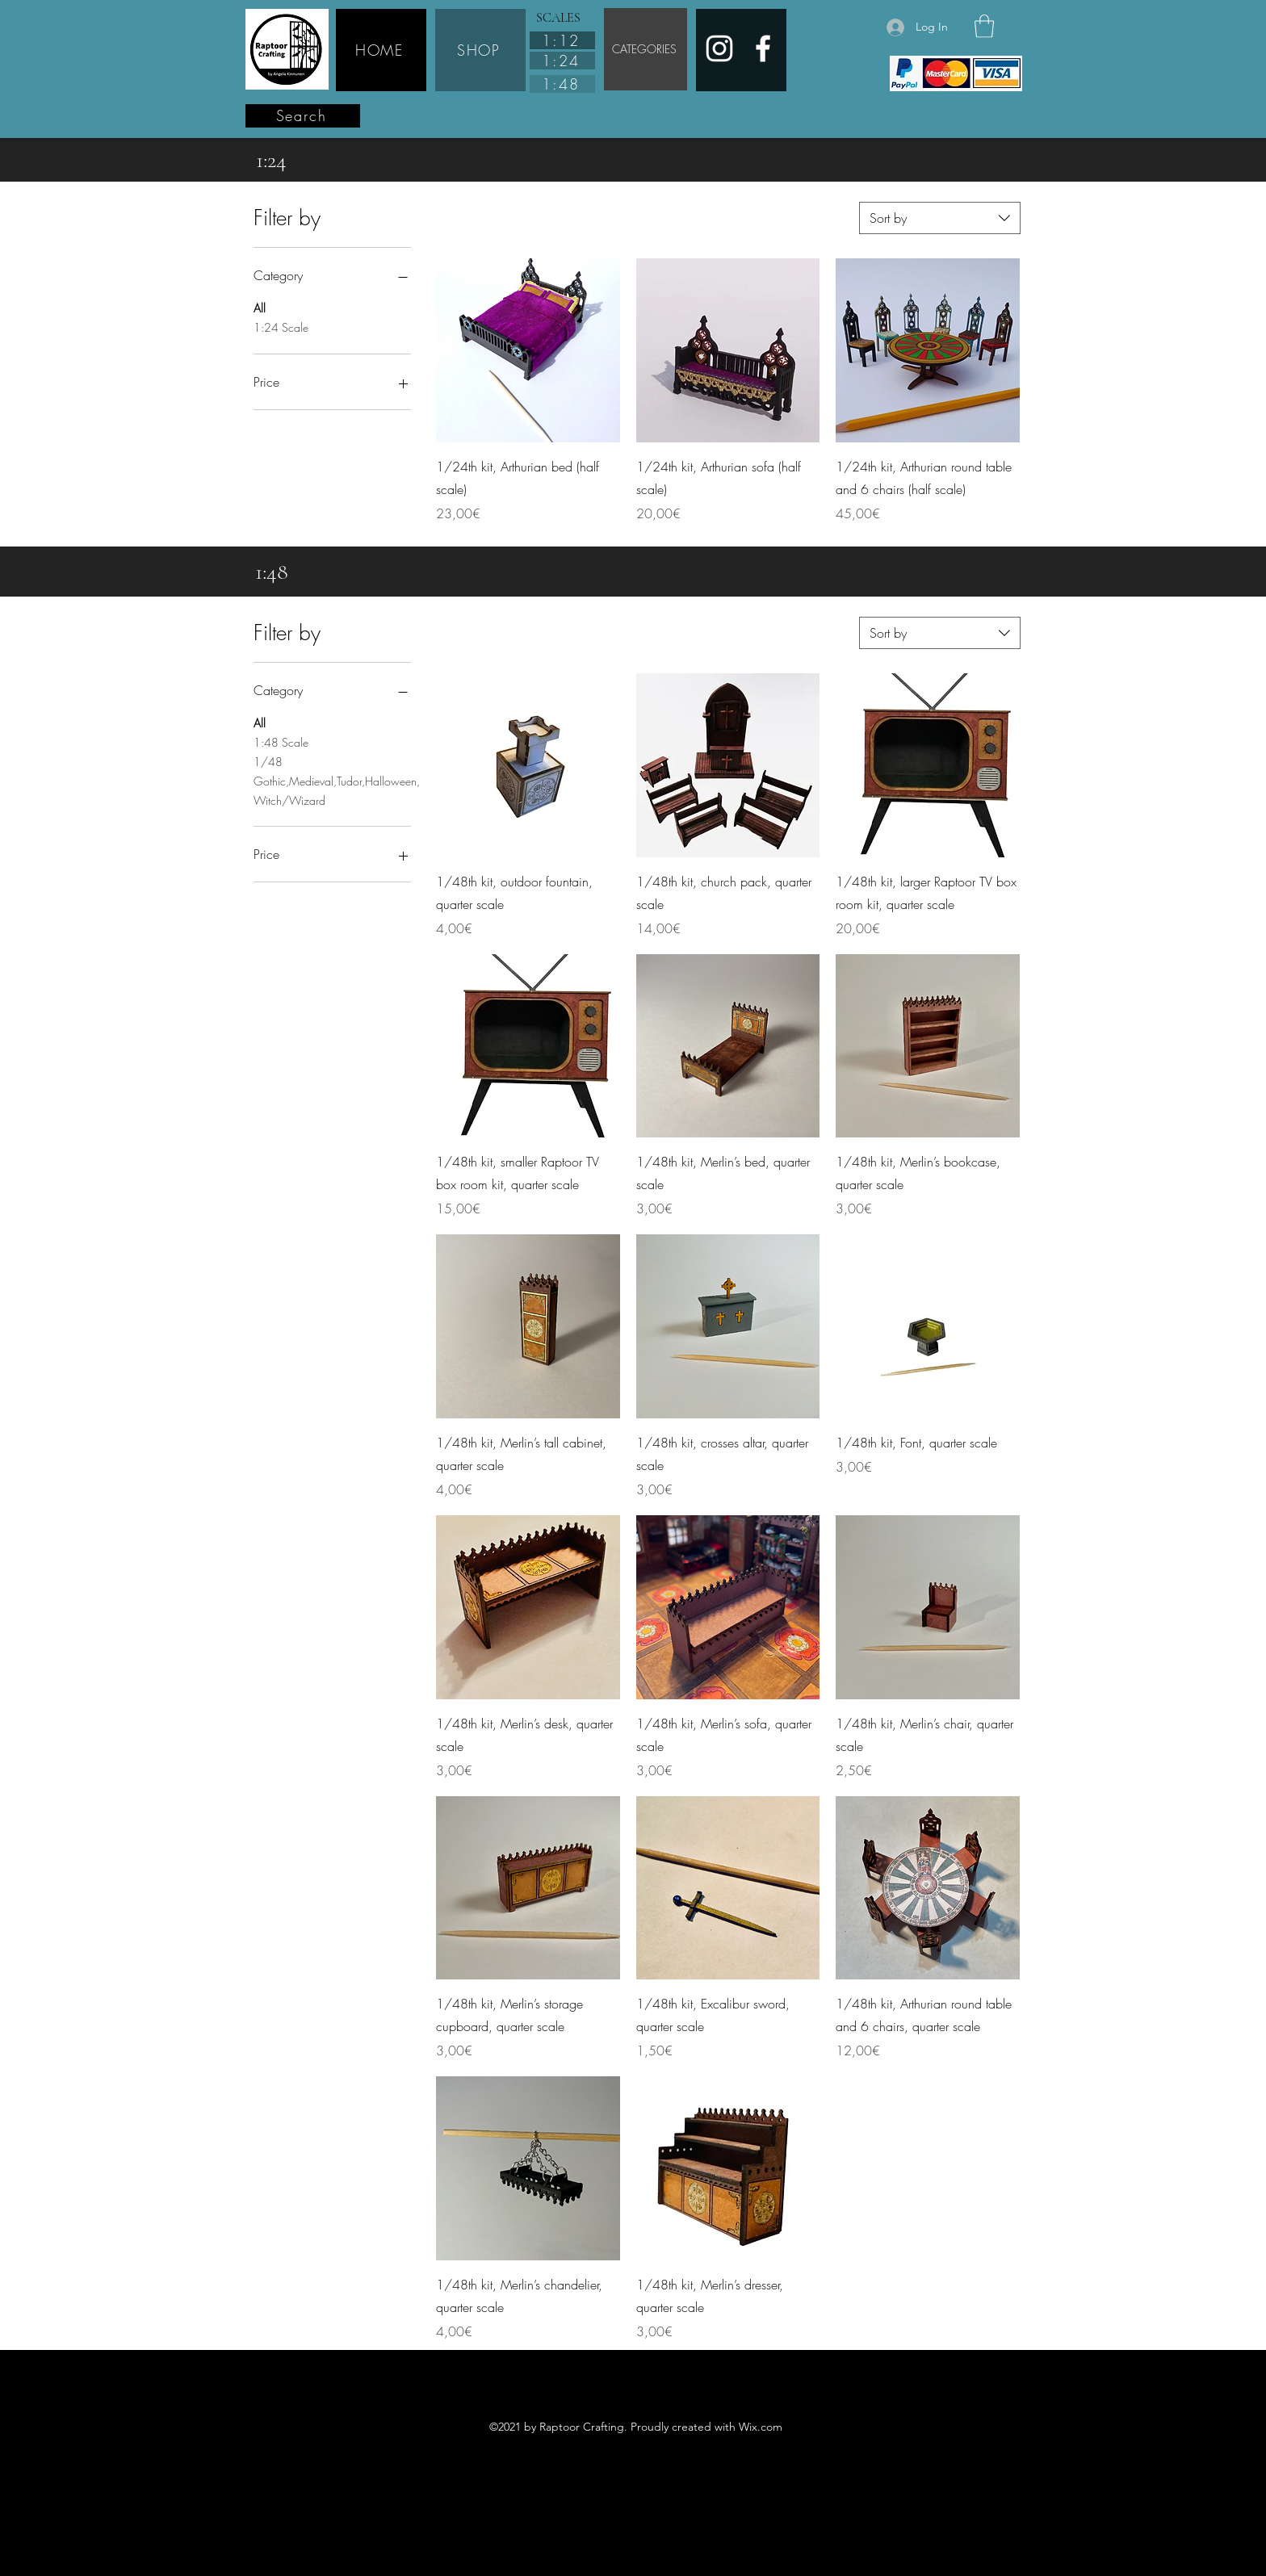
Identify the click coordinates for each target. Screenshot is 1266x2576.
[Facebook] (763, 48)
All (260, 307)
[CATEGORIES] (645, 49)
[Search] (302, 116)
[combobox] (940, 218)
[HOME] (381, 50)
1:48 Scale (281, 741)
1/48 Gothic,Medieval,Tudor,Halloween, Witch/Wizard (332, 780)
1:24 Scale (281, 326)
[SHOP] (480, 50)
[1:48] (562, 84)
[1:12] (562, 40)
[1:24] (562, 60)
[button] (984, 26)
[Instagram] (719, 48)
